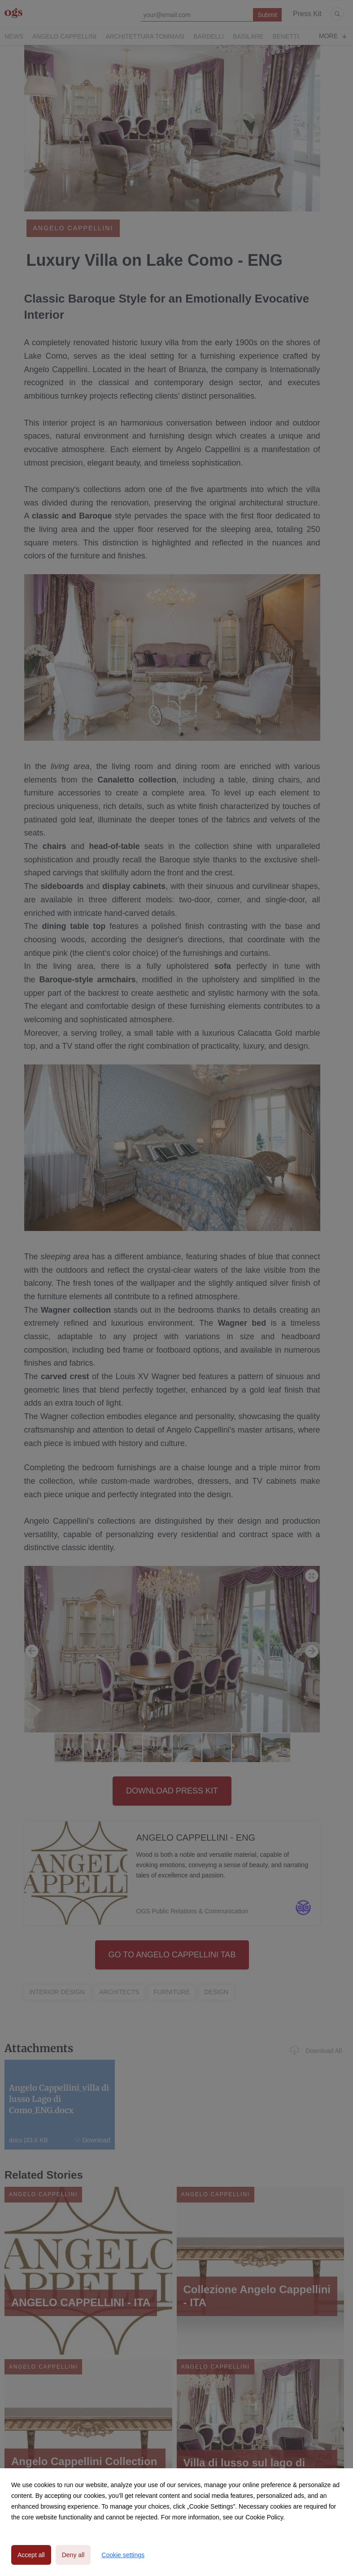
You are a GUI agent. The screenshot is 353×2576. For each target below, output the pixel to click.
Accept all (31, 2554)
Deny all (73, 2554)
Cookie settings (122, 2554)
